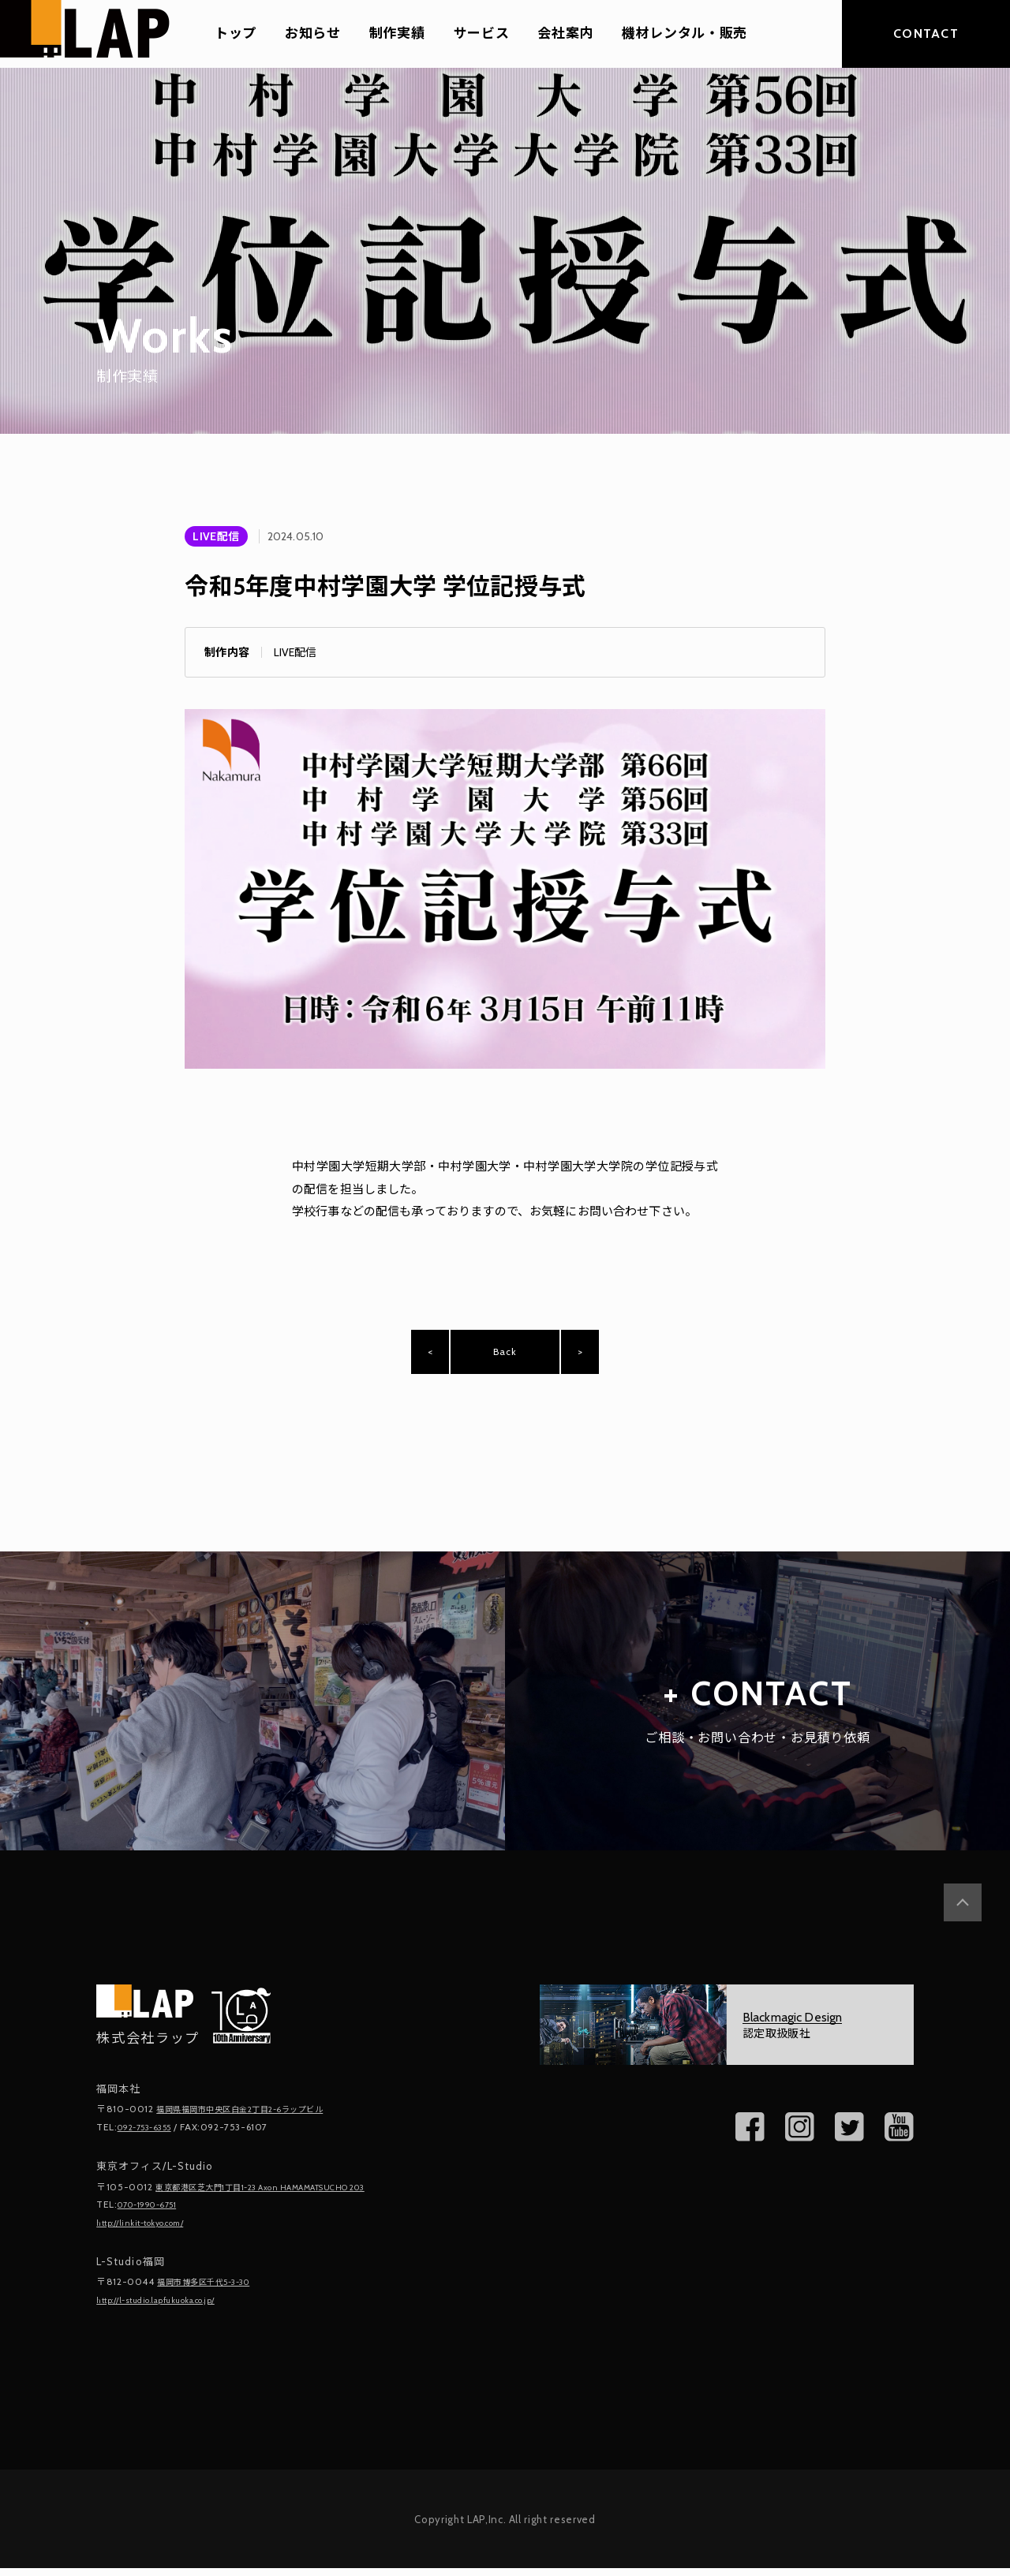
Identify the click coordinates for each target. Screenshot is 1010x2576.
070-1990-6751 (155, 2215)
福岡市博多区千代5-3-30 (214, 2291)
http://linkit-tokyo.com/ (151, 2232)
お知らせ (313, 34)
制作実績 (397, 34)
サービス (482, 34)
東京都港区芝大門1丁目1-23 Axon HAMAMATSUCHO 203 (284, 2199)
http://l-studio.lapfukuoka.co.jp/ (170, 2308)
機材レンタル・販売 (684, 34)
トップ (235, 34)
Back (504, 1358)
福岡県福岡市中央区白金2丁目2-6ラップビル (256, 2122)
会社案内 (565, 34)
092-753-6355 (151, 2139)
